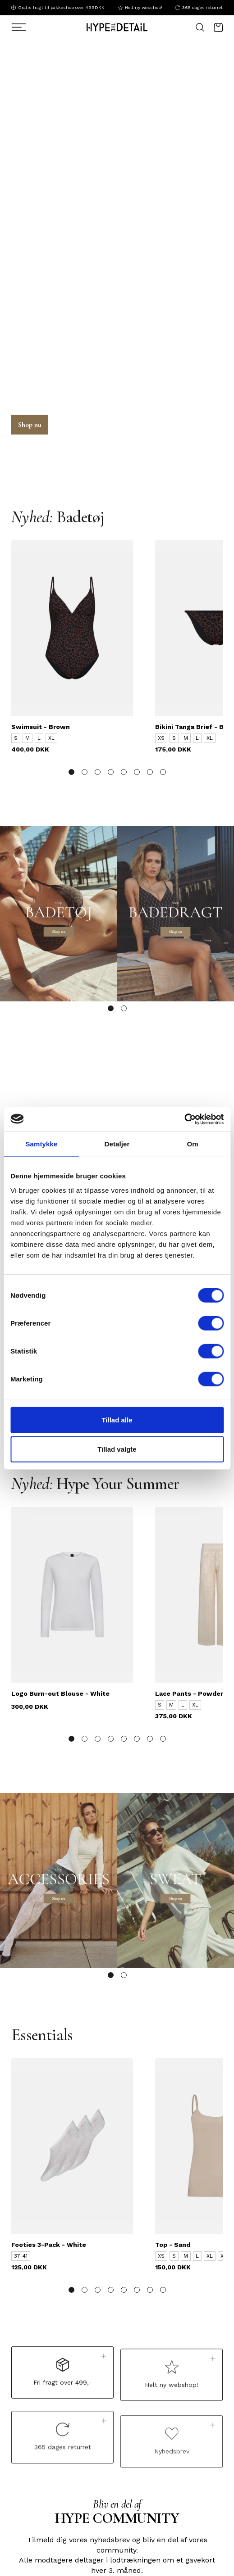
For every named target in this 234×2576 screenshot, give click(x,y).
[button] (71, 772)
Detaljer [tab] (117, 1144)
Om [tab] (192, 1144)
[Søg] (28, 27)
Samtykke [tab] (41, 1144)
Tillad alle (116, 1419)
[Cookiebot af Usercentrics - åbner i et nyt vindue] (184, 1119)
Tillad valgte (116, 1449)
